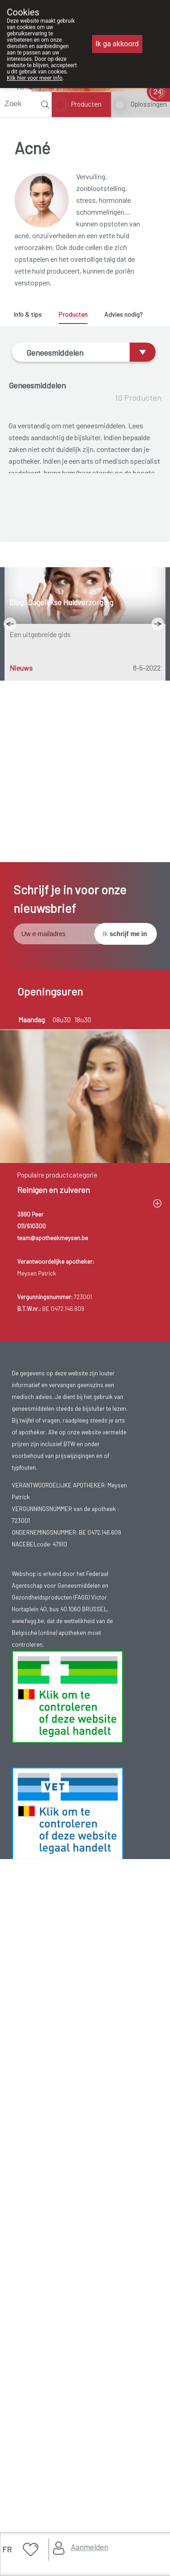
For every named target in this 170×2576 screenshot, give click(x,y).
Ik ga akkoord (117, 43)
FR (7, 2549)
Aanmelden (89, 2546)
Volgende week (39, 1770)
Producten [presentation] (72, 314)
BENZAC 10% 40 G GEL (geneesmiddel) (86, 891)
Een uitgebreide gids (40, 1289)
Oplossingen (149, 104)
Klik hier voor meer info (35, 78)
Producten (86, 104)
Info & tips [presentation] (28, 314)
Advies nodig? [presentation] (123, 314)
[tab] (31, 316)
